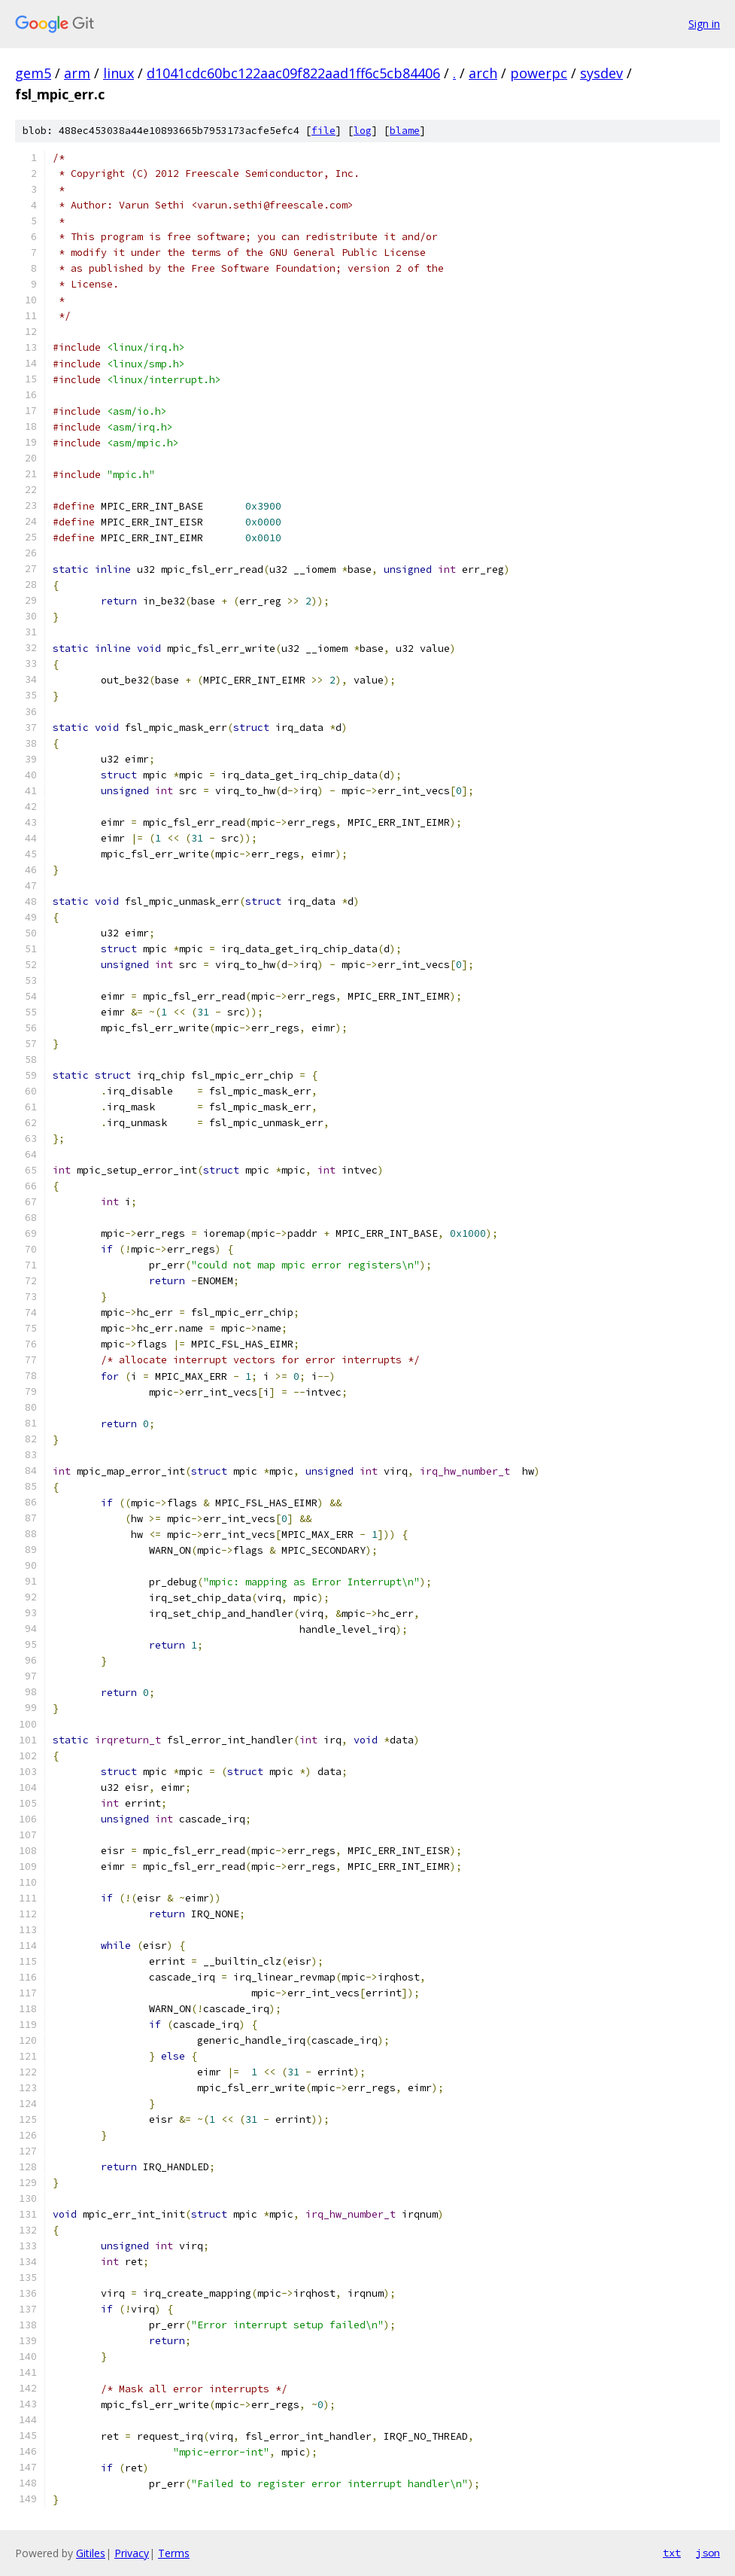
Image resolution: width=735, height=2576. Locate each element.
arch (483, 73)
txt (672, 2552)
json (708, 2552)
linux (118, 73)
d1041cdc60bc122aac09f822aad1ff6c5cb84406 (293, 73)
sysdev (601, 73)
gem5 (33, 73)
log (363, 130)
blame (405, 130)
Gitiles (90, 2553)
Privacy (131, 2553)
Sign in (704, 24)
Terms (174, 2553)
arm (77, 73)
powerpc (538, 73)
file (323, 130)
